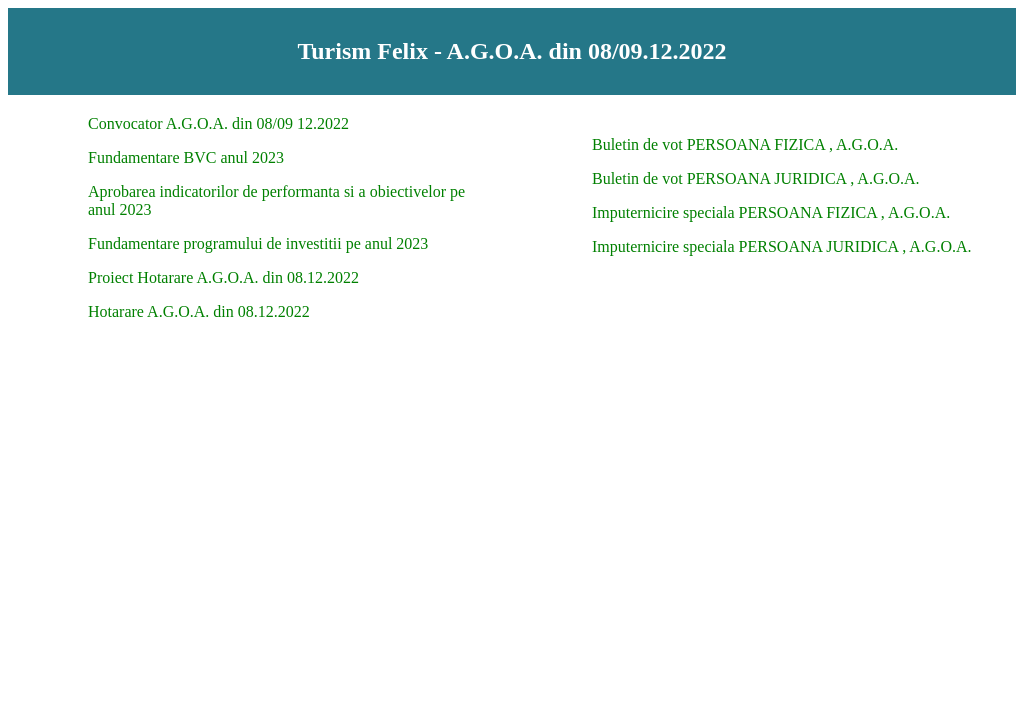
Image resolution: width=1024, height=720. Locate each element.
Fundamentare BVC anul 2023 (186, 157)
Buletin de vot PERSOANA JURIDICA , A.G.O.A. (756, 178)
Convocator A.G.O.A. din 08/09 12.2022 (218, 123)
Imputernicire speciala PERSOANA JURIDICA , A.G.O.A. (782, 246)
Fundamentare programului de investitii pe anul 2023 (258, 243)
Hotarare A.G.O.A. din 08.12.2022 (199, 311)
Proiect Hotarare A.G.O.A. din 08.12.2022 (223, 277)
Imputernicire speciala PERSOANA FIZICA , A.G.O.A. (771, 212)
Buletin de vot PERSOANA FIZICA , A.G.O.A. (745, 144)
